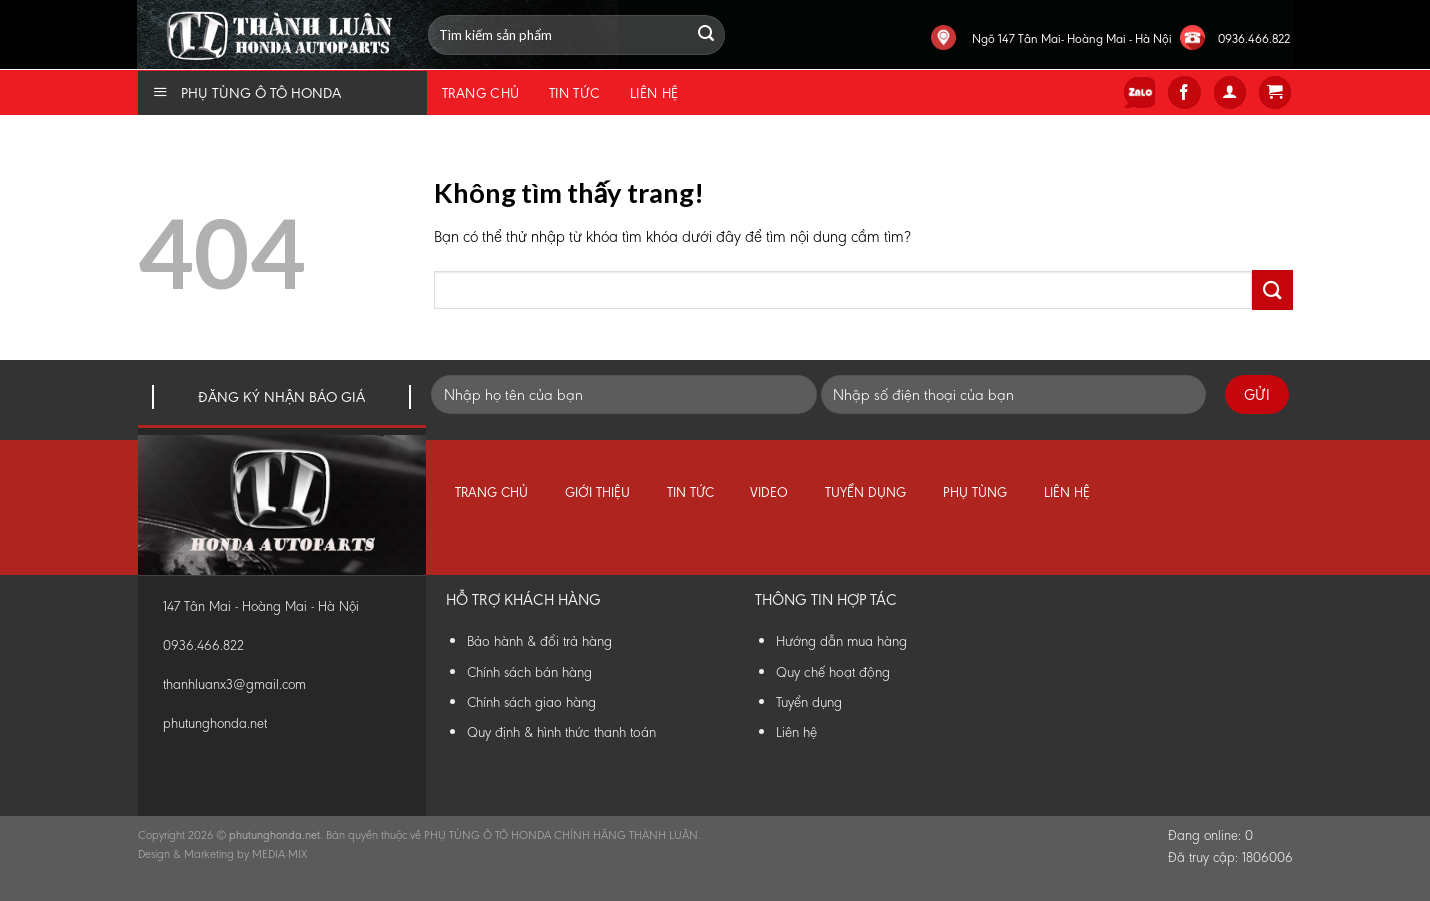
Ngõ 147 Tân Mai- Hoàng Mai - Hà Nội (1072, 38)
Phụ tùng (975, 492)
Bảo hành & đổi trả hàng (539, 641)
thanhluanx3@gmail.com (234, 684)
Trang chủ (481, 93)
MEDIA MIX (279, 854)
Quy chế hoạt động (833, 672)
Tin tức (574, 93)
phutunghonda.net (215, 723)
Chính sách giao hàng (531, 702)
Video (769, 492)
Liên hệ (654, 93)
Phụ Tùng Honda (142, 0)
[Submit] (1272, 289)
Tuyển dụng (865, 492)
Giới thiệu (597, 492)
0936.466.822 (1254, 38)
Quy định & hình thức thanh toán (561, 732)
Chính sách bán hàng (529, 672)
